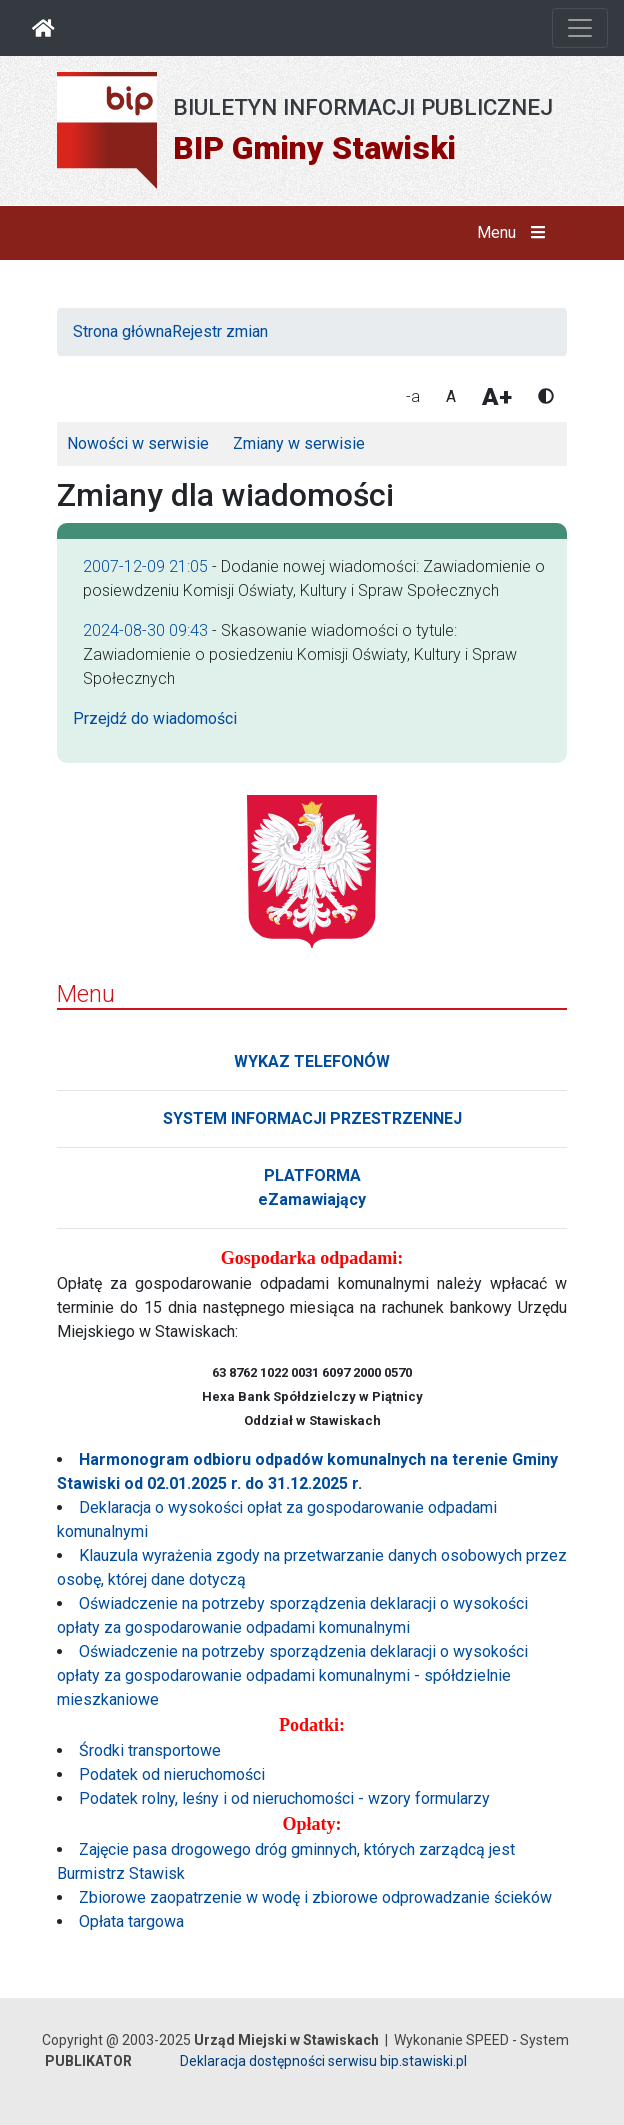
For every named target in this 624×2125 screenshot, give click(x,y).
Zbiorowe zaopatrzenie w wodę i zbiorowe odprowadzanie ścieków (315, 1897)
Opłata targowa (131, 1921)
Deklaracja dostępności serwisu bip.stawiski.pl (323, 2061)
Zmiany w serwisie (299, 443)
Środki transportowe (150, 1750)
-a (413, 396)
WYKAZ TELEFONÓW (312, 1061)
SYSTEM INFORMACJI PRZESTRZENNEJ (312, 1118)
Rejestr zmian (220, 331)
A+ (497, 397)
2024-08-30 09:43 (145, 630)
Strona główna (122, 331)
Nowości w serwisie (138, 443)
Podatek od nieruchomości (172, 1774)
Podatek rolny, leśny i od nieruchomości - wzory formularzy (284, 1798)
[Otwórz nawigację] (580, 28)
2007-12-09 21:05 (145, 566)
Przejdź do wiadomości (155, 718)
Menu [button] (515, 233)
